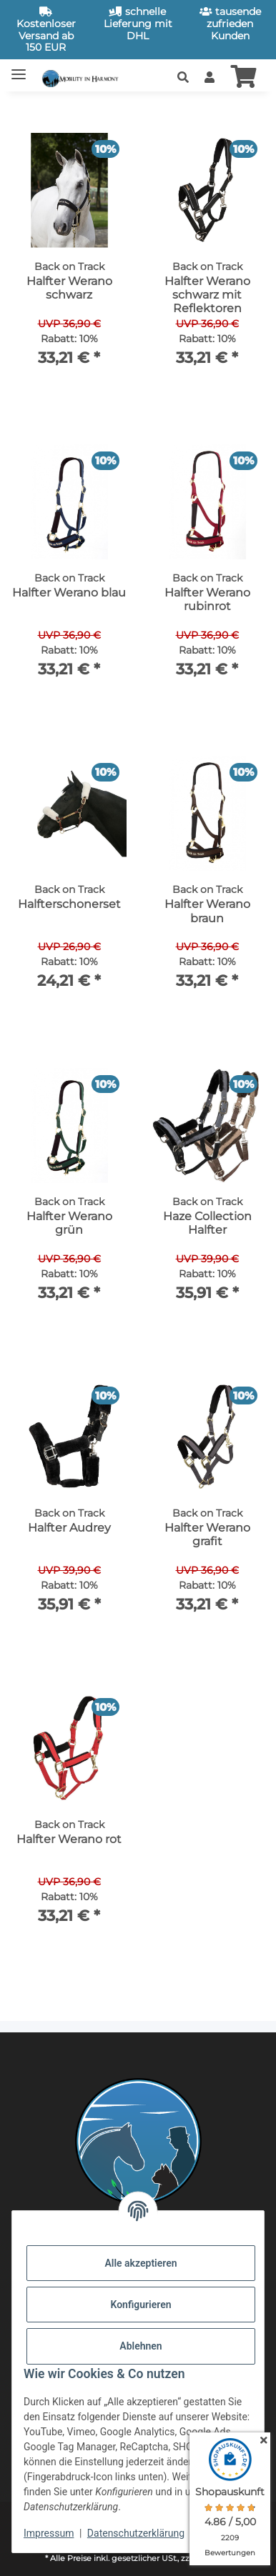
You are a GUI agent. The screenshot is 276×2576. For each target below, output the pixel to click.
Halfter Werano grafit (207, 1534)
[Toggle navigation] (18, 68)
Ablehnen (140, 2346)
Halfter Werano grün (69, 1223)
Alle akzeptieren (140, 2263)
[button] (183, 78)
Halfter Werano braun (207, 910)
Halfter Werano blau (69, 592)
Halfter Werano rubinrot (207, 599)
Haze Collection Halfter (207, 1223)
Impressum (49, 2533)
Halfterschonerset (69, 904)
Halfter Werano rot (69, 1839)
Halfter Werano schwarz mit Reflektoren (207, 294)
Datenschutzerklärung (135, 2533)
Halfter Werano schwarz (69, 287)
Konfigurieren (140, 2304)
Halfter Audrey (69, 1527)
